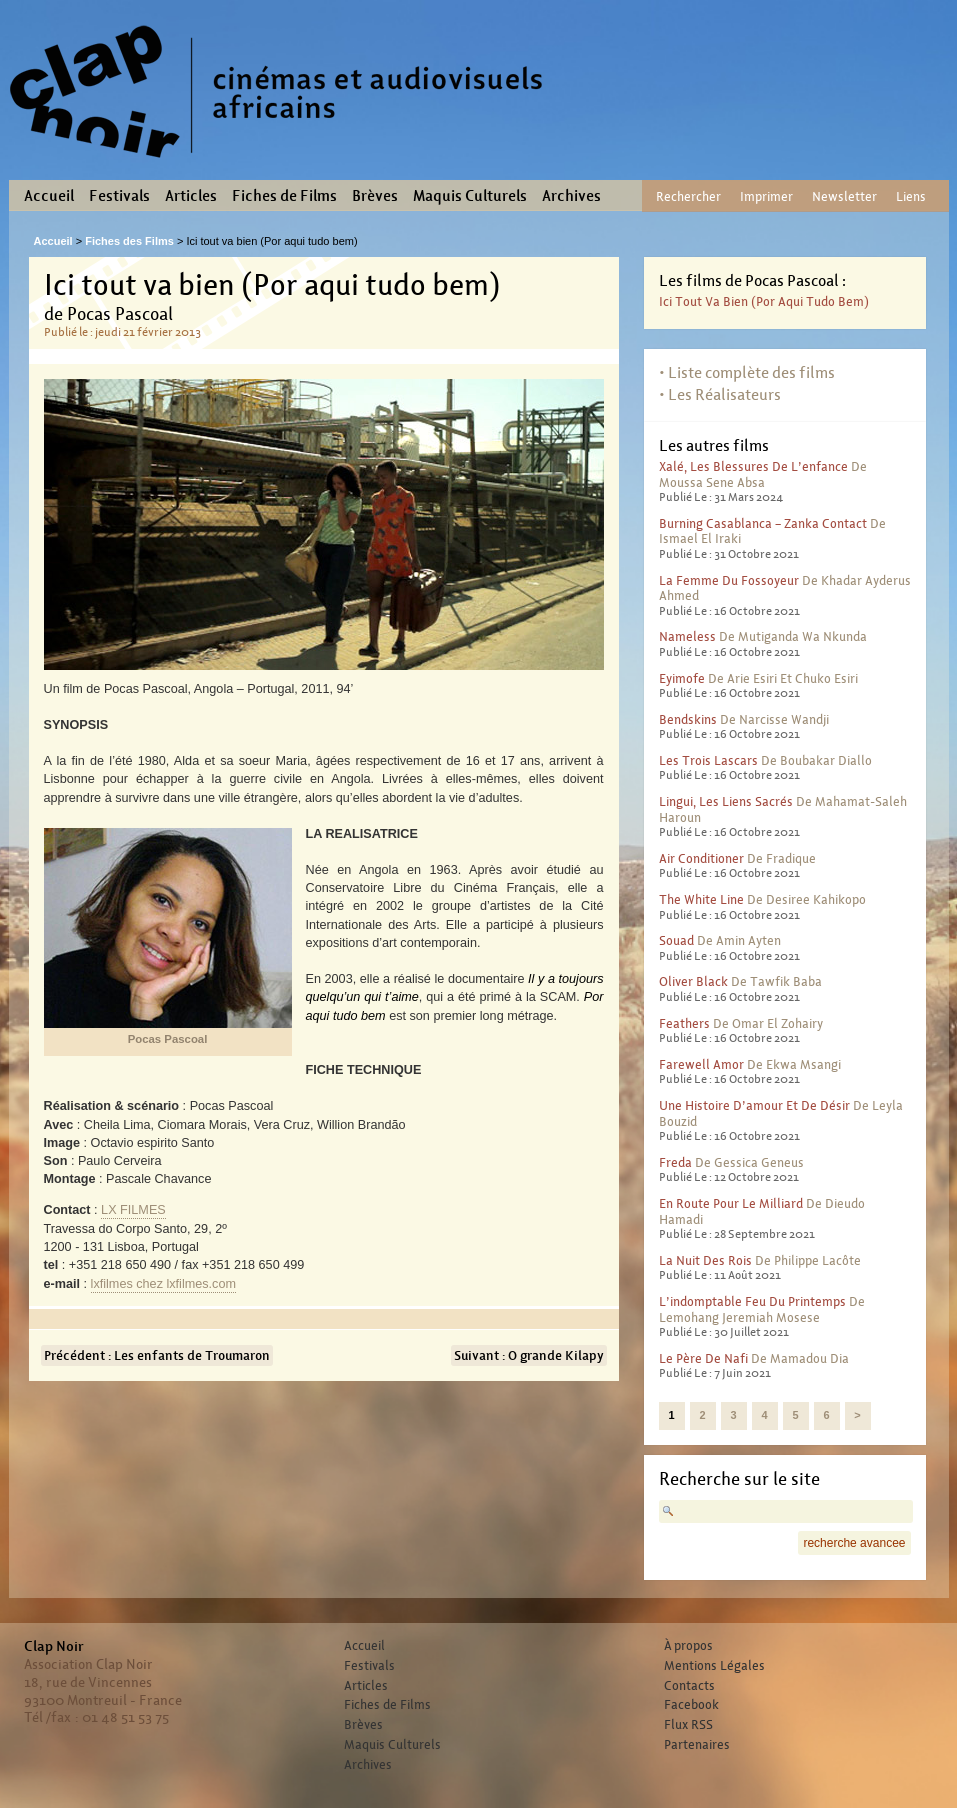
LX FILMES (133, 1210)
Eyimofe (682, 678)
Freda (675, 1162)
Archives (571, 196)
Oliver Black (693, 981)
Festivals (119, 196)
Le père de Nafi (703, 1358)
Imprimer (766, 196)
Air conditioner (701, 858)
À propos (688, 1646)
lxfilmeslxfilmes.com (163, 1284)
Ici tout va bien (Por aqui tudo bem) (764, 301)
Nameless (687, 636)
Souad (676, 940)
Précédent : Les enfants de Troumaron (157, 1355)
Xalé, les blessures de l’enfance (753, 466)
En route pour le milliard (731, 1203)
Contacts (689, 1686)
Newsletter (844, 196)
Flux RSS (688, 1725)
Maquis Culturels (470, 196)
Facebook (691, 1705)
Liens (911, 196)
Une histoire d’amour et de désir (754, 1105)
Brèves (375, 196)
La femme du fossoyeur (729, 580)
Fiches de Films (284, 196)
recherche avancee (854, 1543)
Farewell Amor (701, 1064)
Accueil (49, 196)
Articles (191, 196)
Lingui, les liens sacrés (726, 801)
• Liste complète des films (747, 372)
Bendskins (688, 719)
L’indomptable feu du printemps (752, 1301)
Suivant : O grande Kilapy (529, 1355)
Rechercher (688, 196)
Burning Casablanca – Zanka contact (763, 523)
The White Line (701, 899)
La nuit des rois (705, 1260)
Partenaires (697, 1745)
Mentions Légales (714, 1666)
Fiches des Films (129, 241)
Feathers (684, 1023)
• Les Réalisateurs (720, 394)
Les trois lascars (708, 760)
